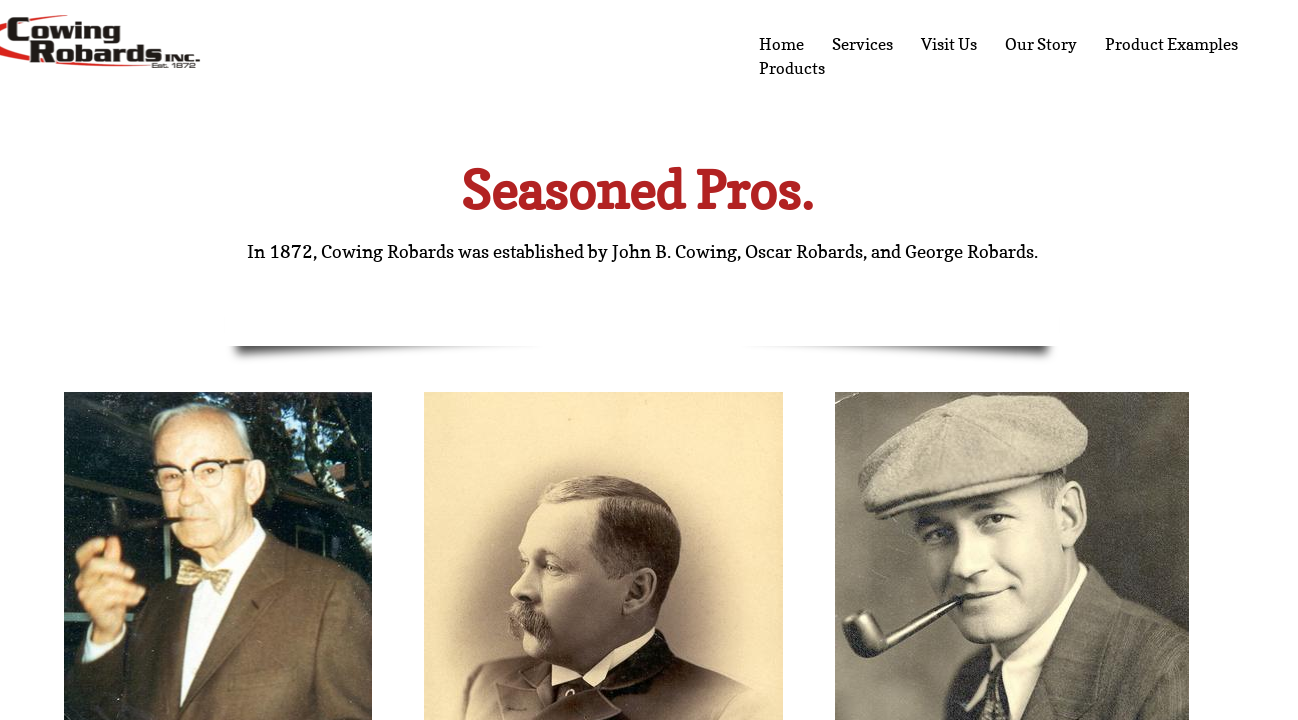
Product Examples (1171, 44)
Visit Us (949, 44)
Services (862, 44)
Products (792, 68)
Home (781, 44)
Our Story (1041, 44)
